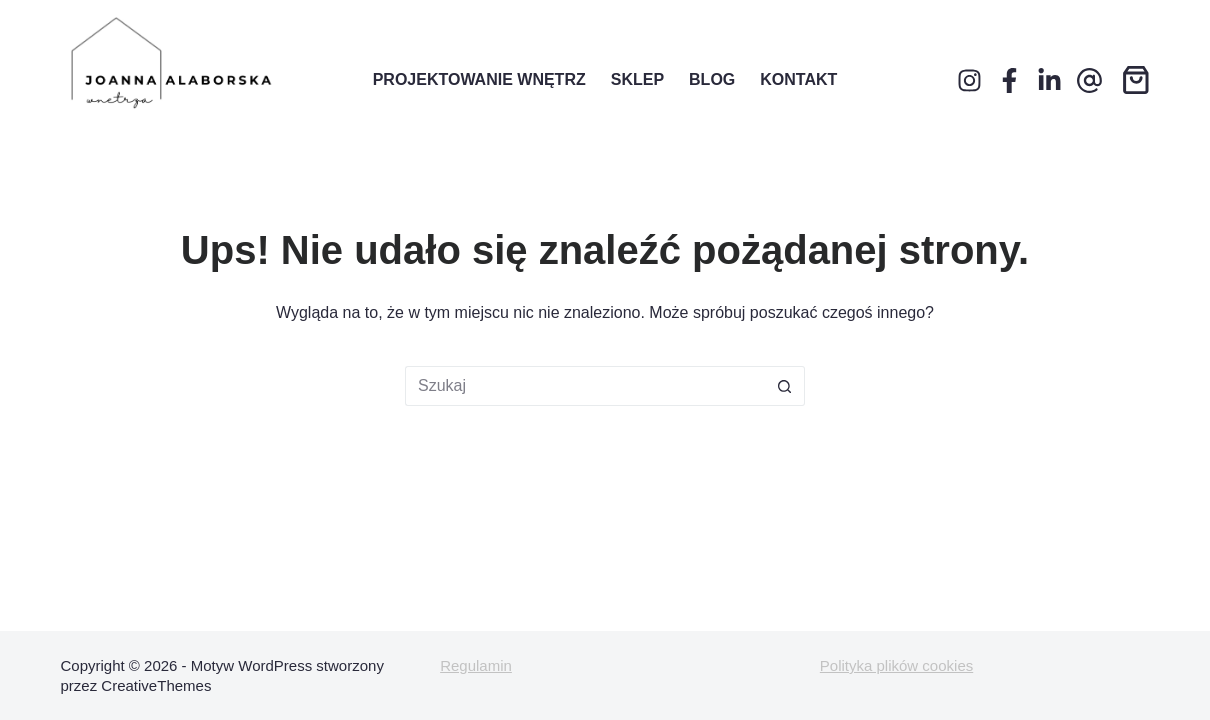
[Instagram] (969, 80)
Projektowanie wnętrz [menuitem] (479, 79)
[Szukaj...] (585, 386)
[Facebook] (1009, 80)
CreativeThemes (156, 685)
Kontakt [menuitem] (798, 79)
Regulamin (476, 665)
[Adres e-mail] (1089, 80)
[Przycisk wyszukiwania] (785, 386)
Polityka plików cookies (896, 665)
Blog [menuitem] (712, 79)
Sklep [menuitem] (637, 79)
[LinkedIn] (1049, 80)
